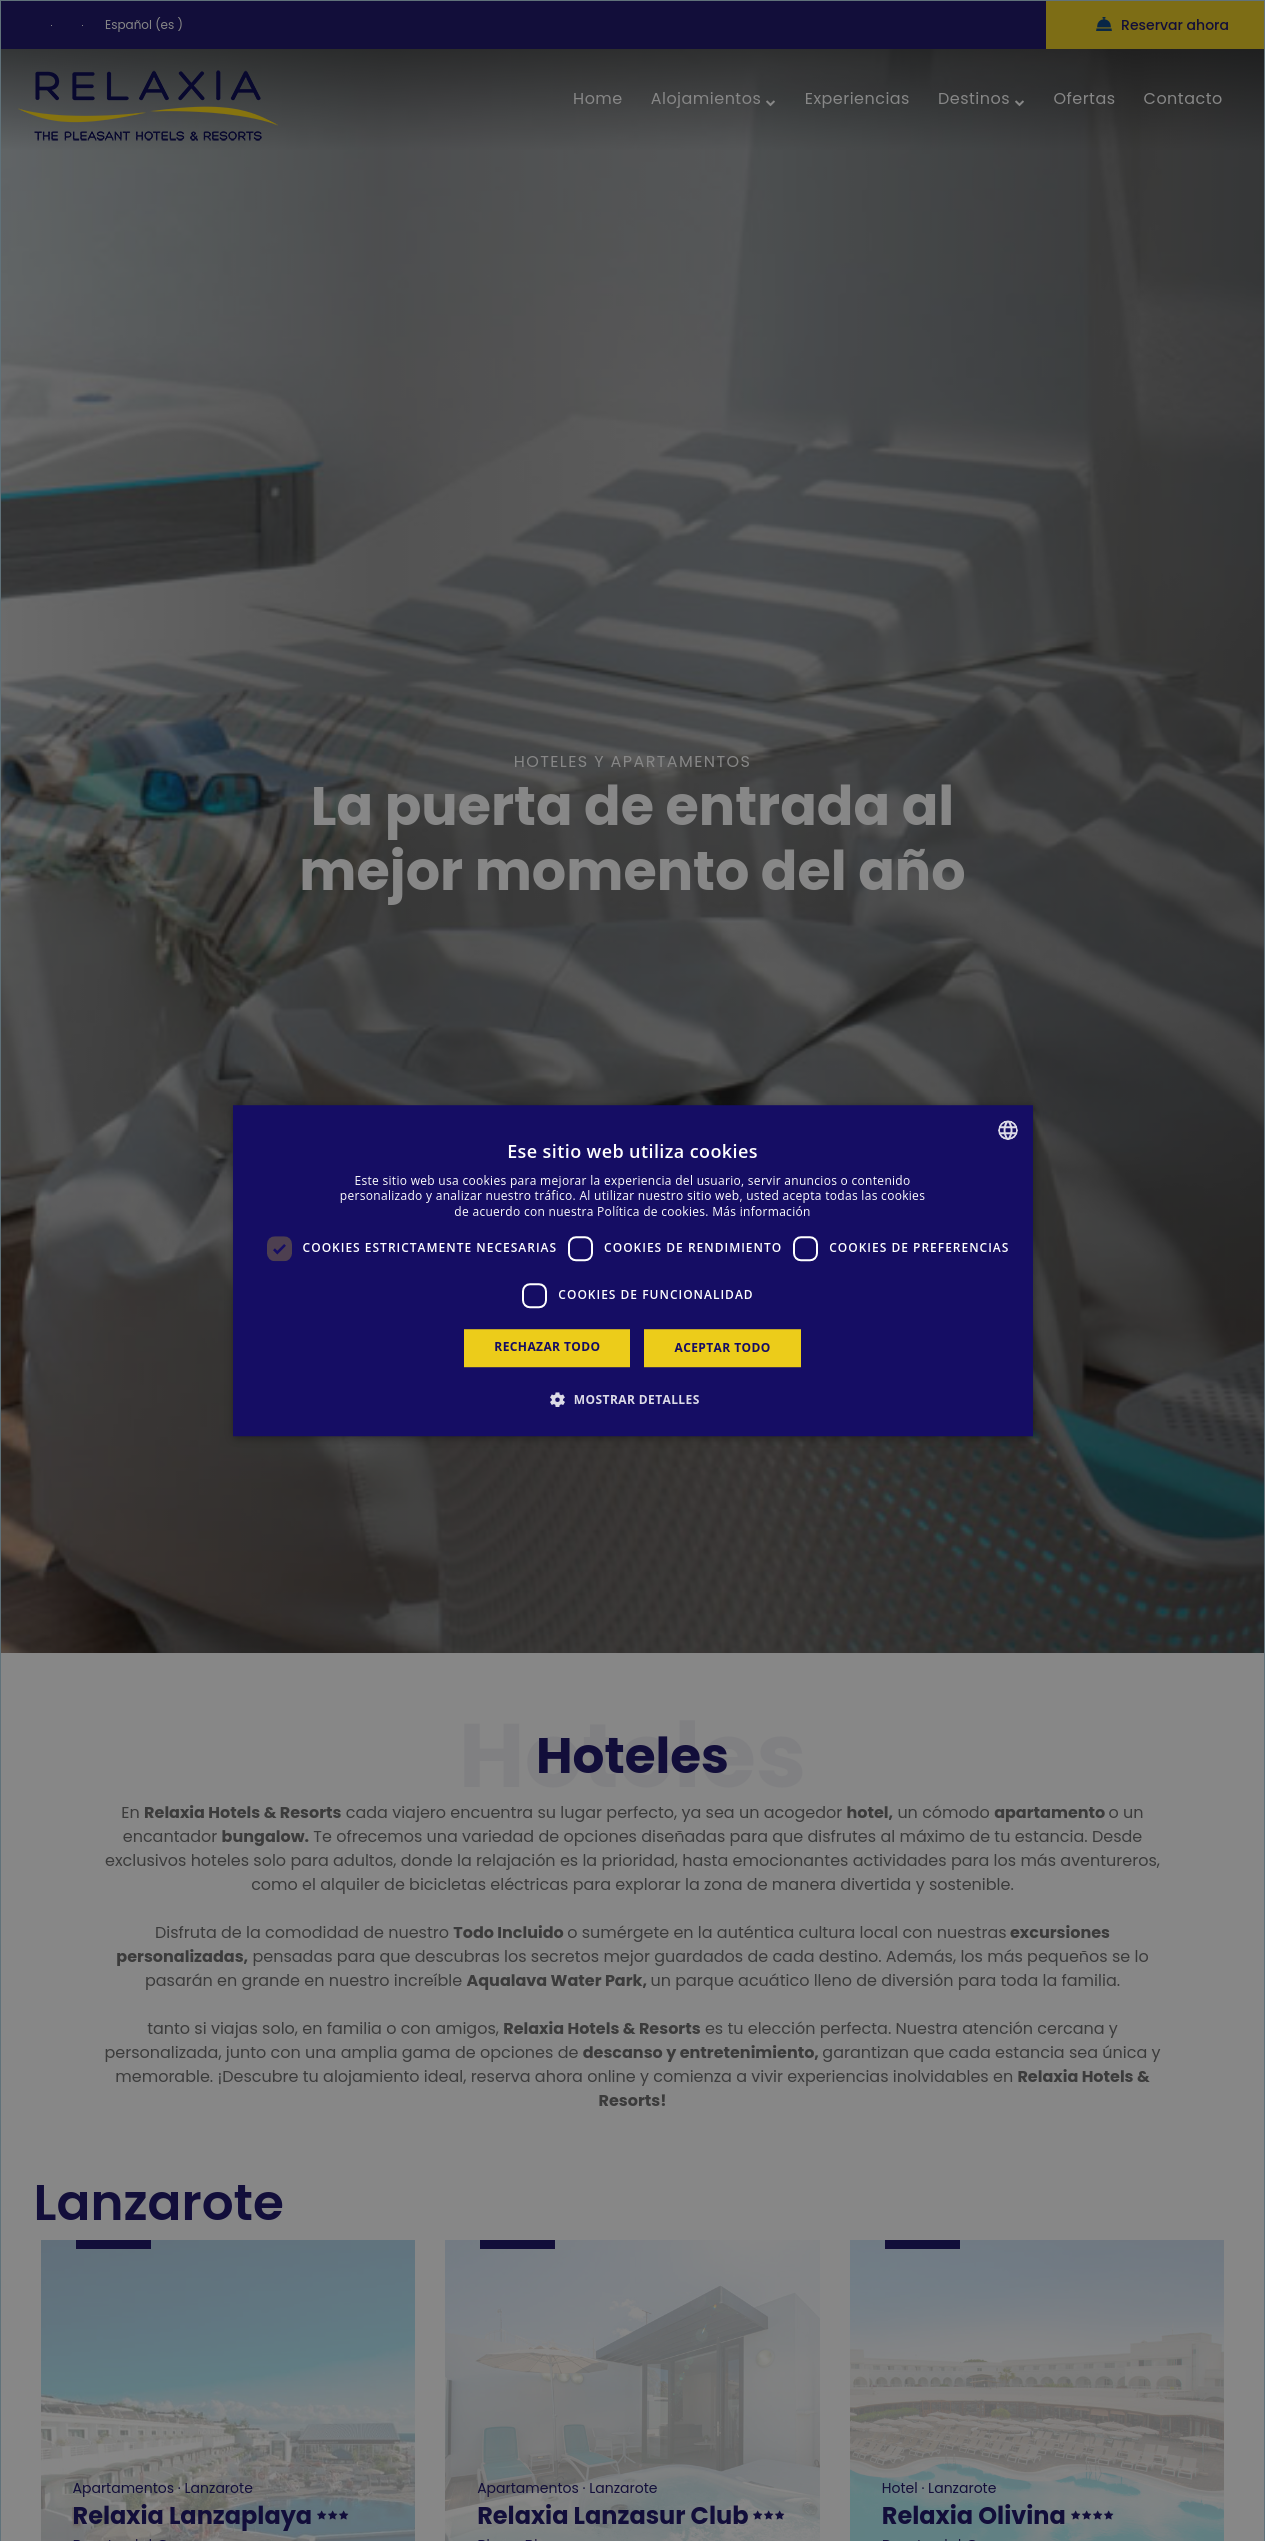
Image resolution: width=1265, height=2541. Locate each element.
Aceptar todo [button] (722, 1347)
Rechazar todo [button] (547, 1346)
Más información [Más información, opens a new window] (761, 1211)
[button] (632, 1399)
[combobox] (1008, 1130)
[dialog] (633, 1271)
